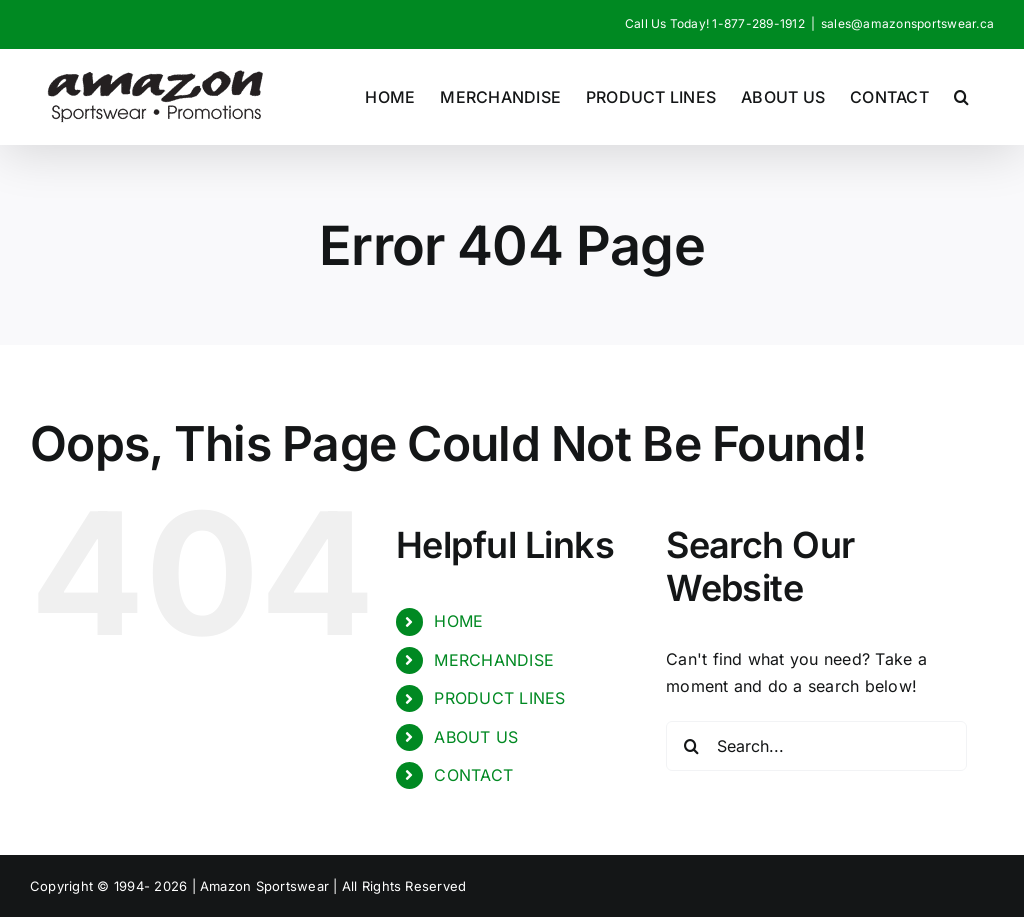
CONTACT (473, 775)
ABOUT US (476, 737)
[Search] (691, 746)
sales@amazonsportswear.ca (907, 23)
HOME (458, 621)
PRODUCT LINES (499, 698)
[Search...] (816, 746)
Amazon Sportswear (266, 886)
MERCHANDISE (494, 660)
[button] (961, 96)
